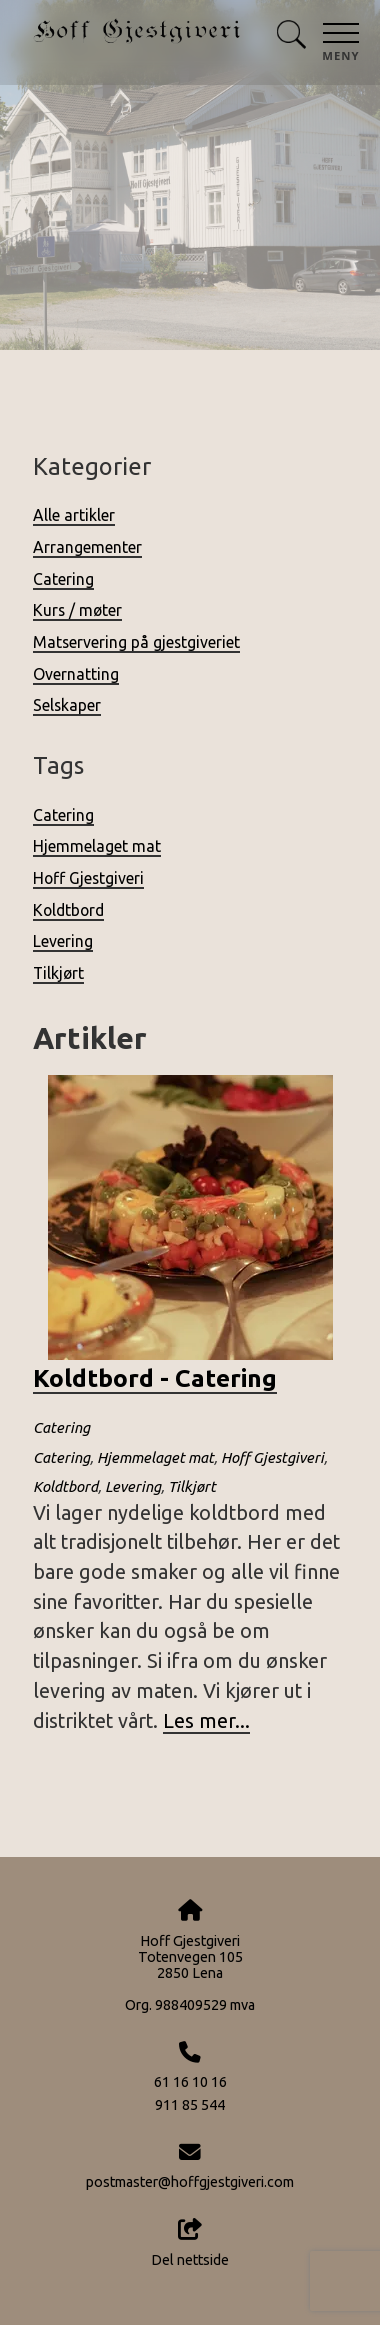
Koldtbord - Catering (155, 1378)
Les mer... (206, 1721)
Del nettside (190, 2243)
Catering (63, 579)
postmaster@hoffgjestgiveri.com (190, 2182)
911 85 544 (190, 2105)
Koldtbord (68, 910)
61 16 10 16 (190, 2082)
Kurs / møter (77, 610)
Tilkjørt (58, 973)
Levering (63, 941)
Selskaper (67, 705)
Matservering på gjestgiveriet (136, 642)
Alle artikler (74, 515)
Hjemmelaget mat (97, 846)
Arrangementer (87, 547)
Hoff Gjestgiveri (88, 878)
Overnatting (76, 674)
